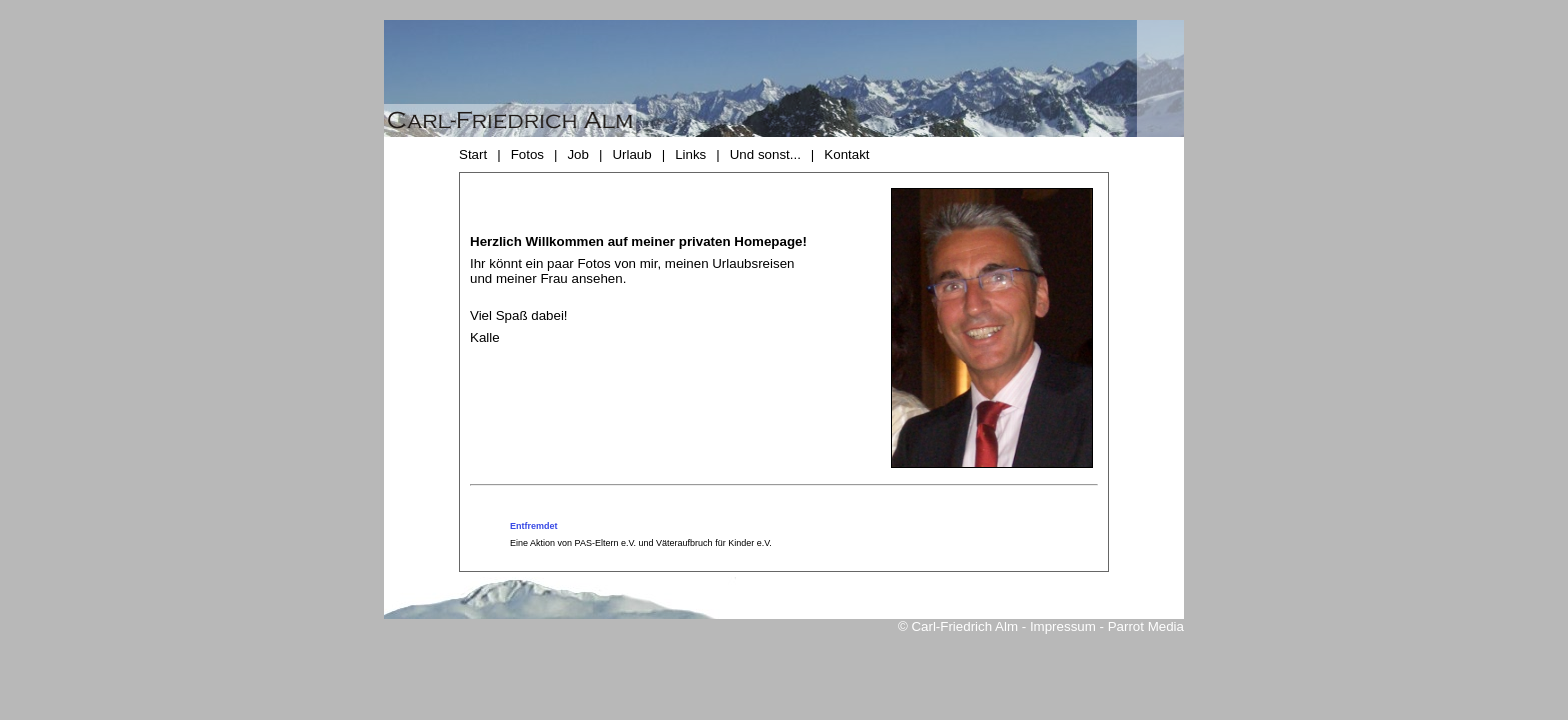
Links (690, 154)
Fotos (527, 154)
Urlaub (631, 154)
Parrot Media (1146, 626)
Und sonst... (765, 154)
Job (578, 154)
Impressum (1063, 626)
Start (473, 154)
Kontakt (846, 154)
